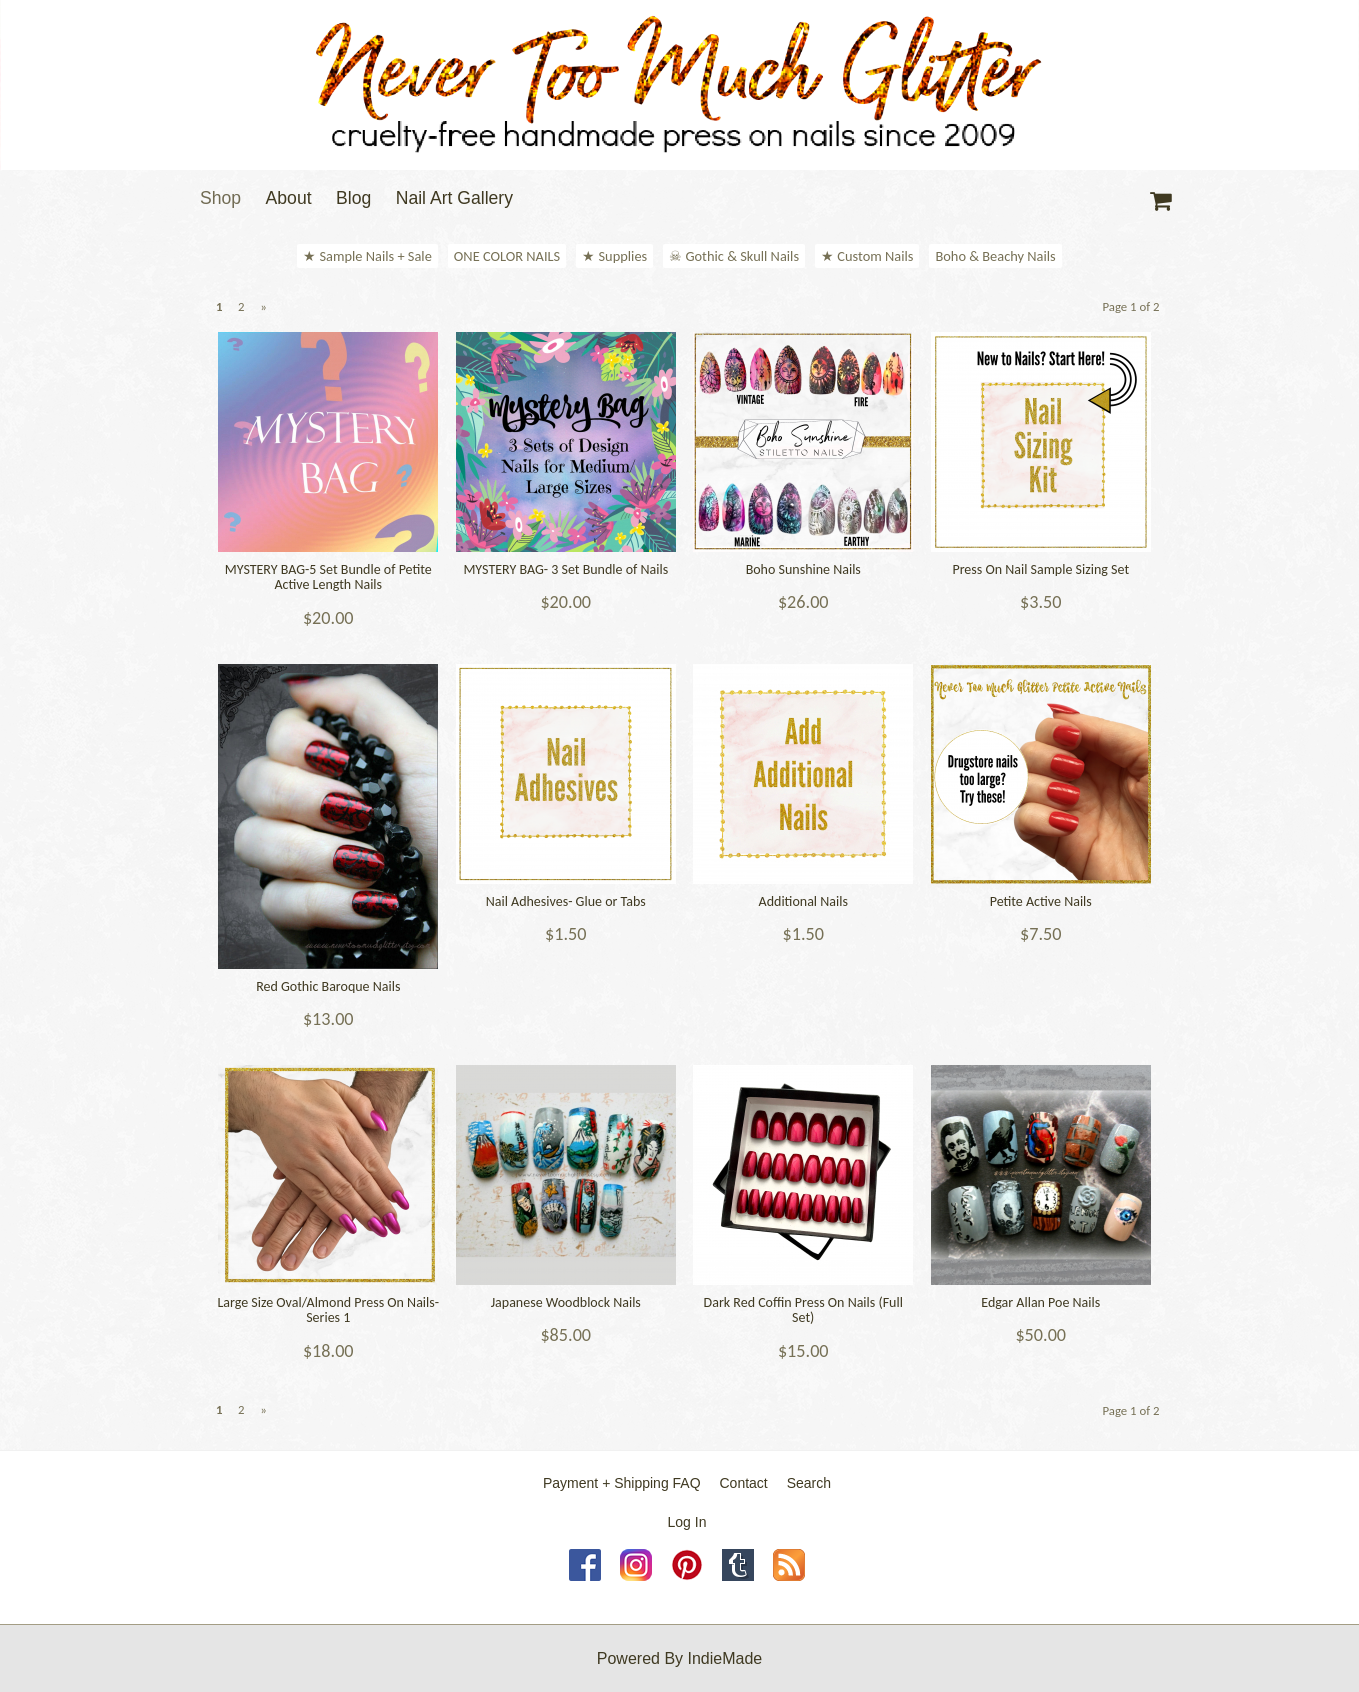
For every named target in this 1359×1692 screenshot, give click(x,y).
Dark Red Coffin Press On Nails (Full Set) (803, 1310)
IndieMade (725, 1658)
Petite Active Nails (1041, 901)
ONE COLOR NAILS (507, 256)
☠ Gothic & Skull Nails (734, 256)
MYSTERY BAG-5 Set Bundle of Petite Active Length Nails (328, 577)
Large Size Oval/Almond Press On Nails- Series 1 (328, 1310)
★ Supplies (614, 256)
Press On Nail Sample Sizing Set (1040, 569)
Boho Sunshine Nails (803, 569)
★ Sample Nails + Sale (367, 256)
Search (809, 1483)
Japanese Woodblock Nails (566, 1302)
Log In (687, 1522)
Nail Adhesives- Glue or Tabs (566, 901)
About (289, 198)
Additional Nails (803, 901)
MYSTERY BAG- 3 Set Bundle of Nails (565, 569)
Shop (220, 198)
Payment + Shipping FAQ (622, 1483)
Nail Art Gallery (454, 198)
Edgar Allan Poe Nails (1040, 1302)
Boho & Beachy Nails (995, 256)
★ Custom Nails (867, 256)
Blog (353, 198)
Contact (743, 1483)
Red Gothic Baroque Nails (328, 986)
